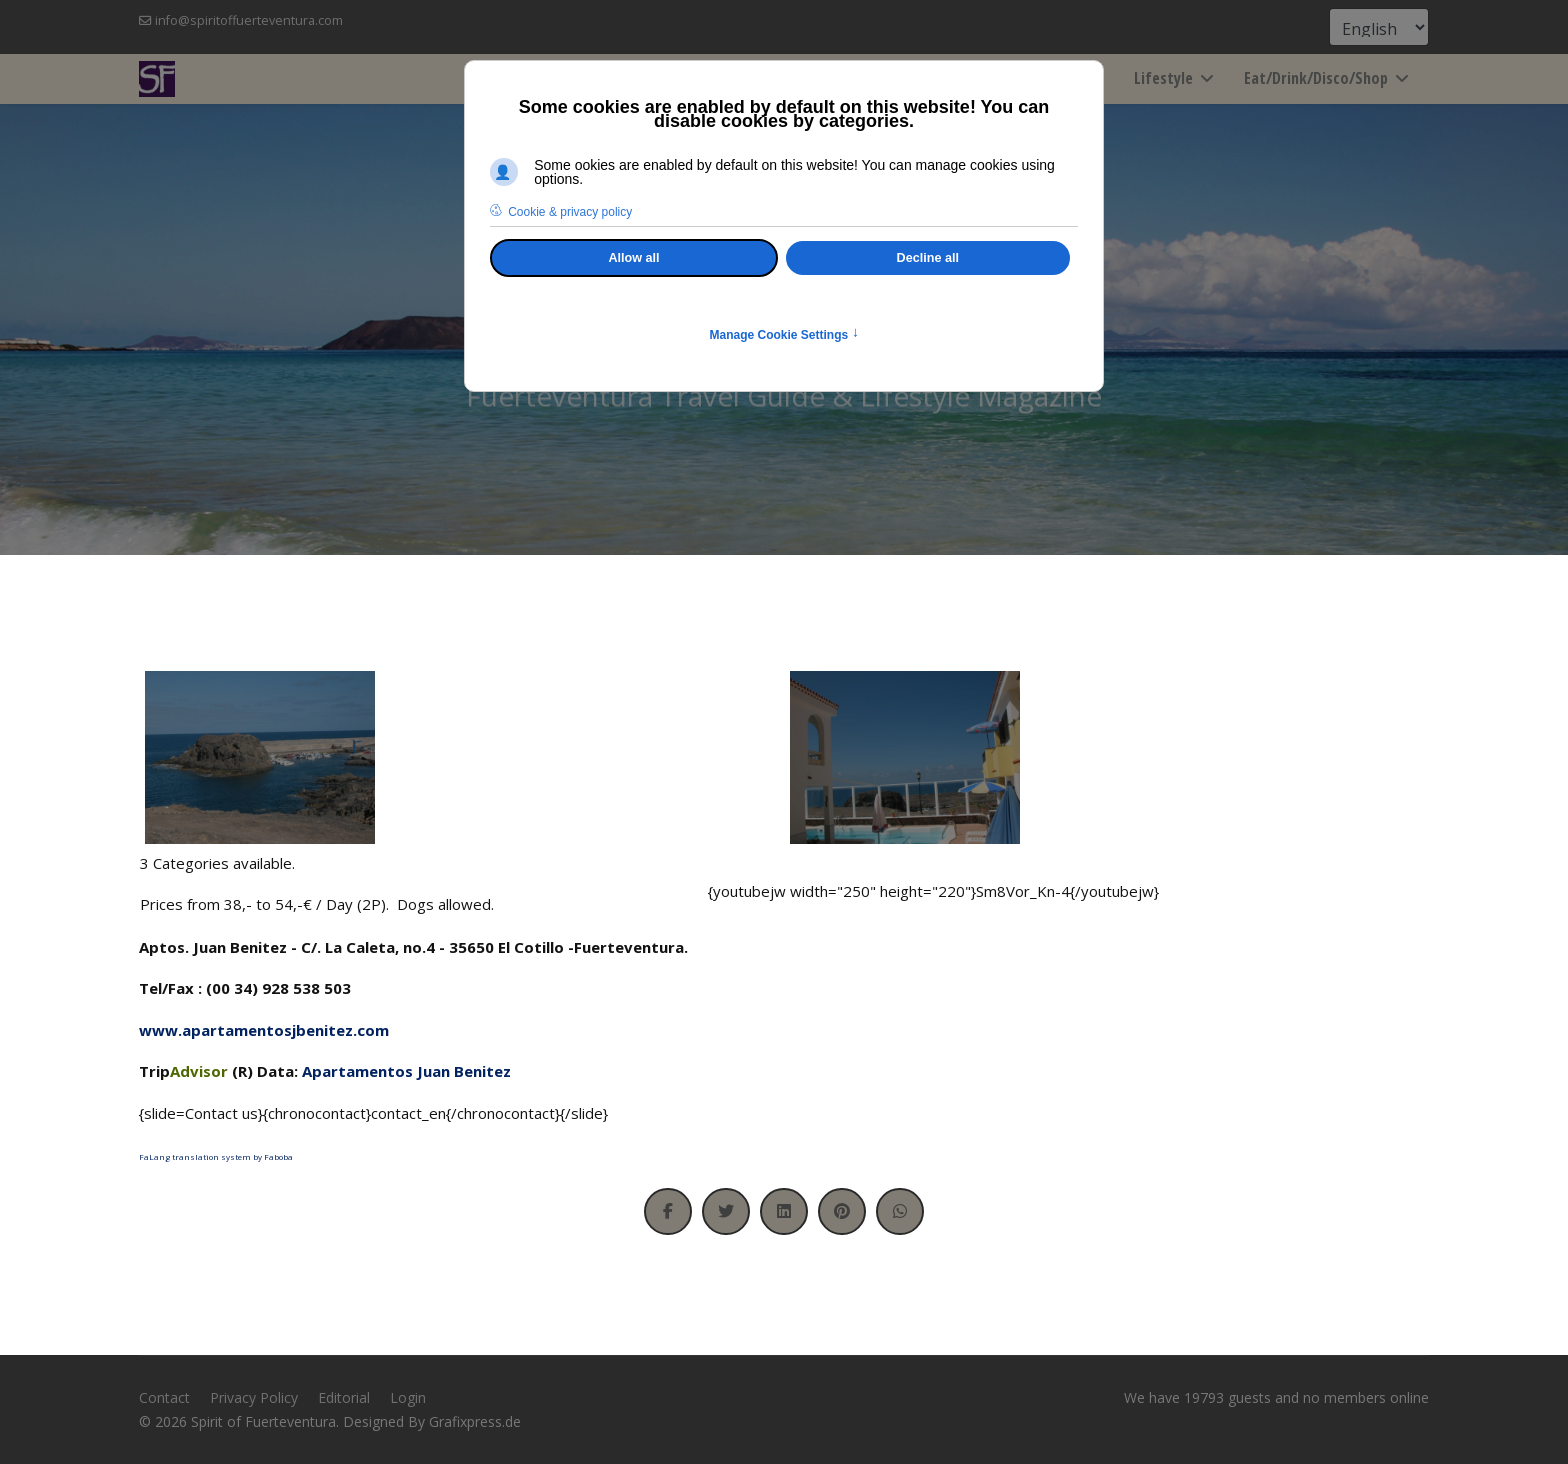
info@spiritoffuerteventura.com (249, 20)
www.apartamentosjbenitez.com (264, 1030)
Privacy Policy (254, 1397)
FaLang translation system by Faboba (216, 1156)
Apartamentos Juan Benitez (406, 1071)
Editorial (344, 1397)
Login (408, 1397)
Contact (164, 1397)
